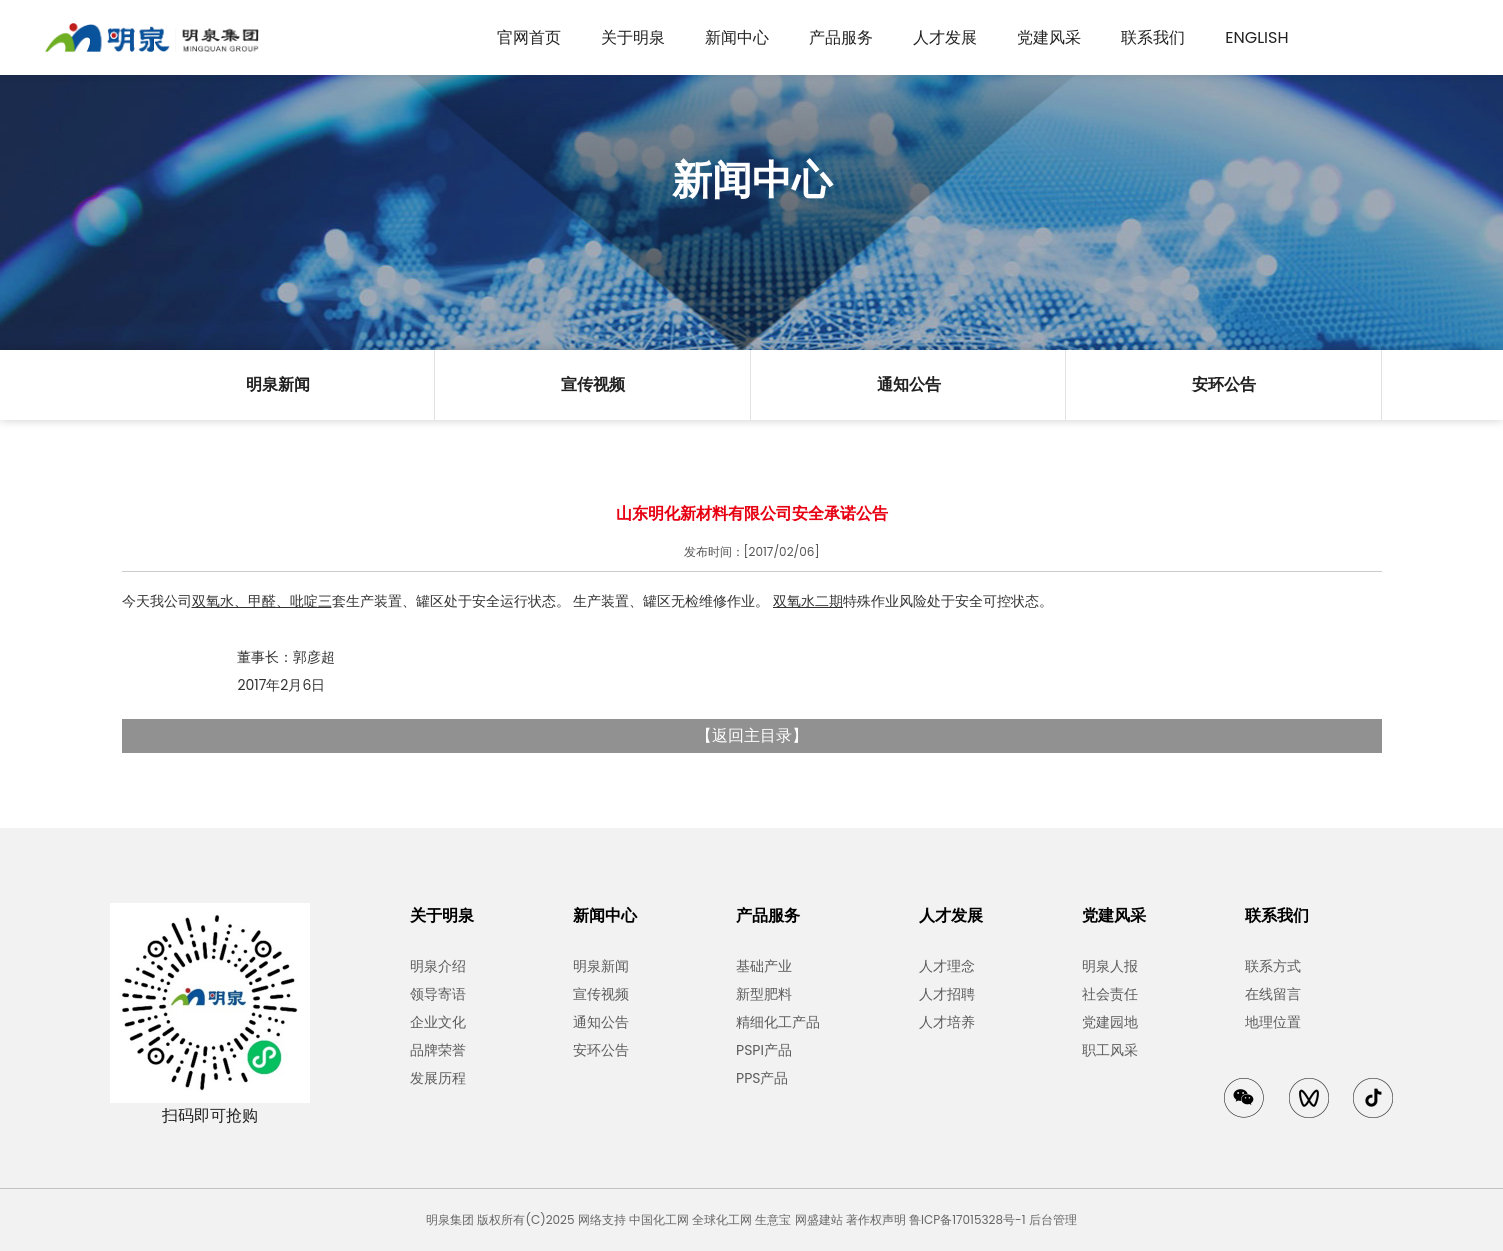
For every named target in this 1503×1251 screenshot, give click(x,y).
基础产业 (764, 966)
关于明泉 (633, 37)
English (1256, 37)
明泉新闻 (278, 384)
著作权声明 (876, 1219)
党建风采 (1049, 37)
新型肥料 (764, 994)
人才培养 (947, 1022)
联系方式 (1273, 966)
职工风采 (1110, 1050)
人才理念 (947, 966)
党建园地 (1110, 1022)
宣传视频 (593, 384)
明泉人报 (1110, 966)
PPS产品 (762, 1078)
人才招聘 (947, 994)
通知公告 (909, 384)
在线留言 (1273, 994)
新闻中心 (737, 37)
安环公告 (1224, 384)
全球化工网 (722, 1219)
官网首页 (529, 37)
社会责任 (1110, 994)
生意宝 (773, 1219)
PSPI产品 (764, 1050)
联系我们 (1153, 37)
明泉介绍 (438, 966)
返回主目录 (752, 735)
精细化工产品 (778, 1022)
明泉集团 (450, 1219)
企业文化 (438, 1022)
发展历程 (438, 1078)
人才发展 (945, 37)
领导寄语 (438, 994)
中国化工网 (659, 1219)
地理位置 (1273, 1022)
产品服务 (841, 37)
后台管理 (1053, 1219)
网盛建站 (819, 1219)
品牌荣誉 (438, 1050)
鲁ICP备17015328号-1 (967, 1219)
